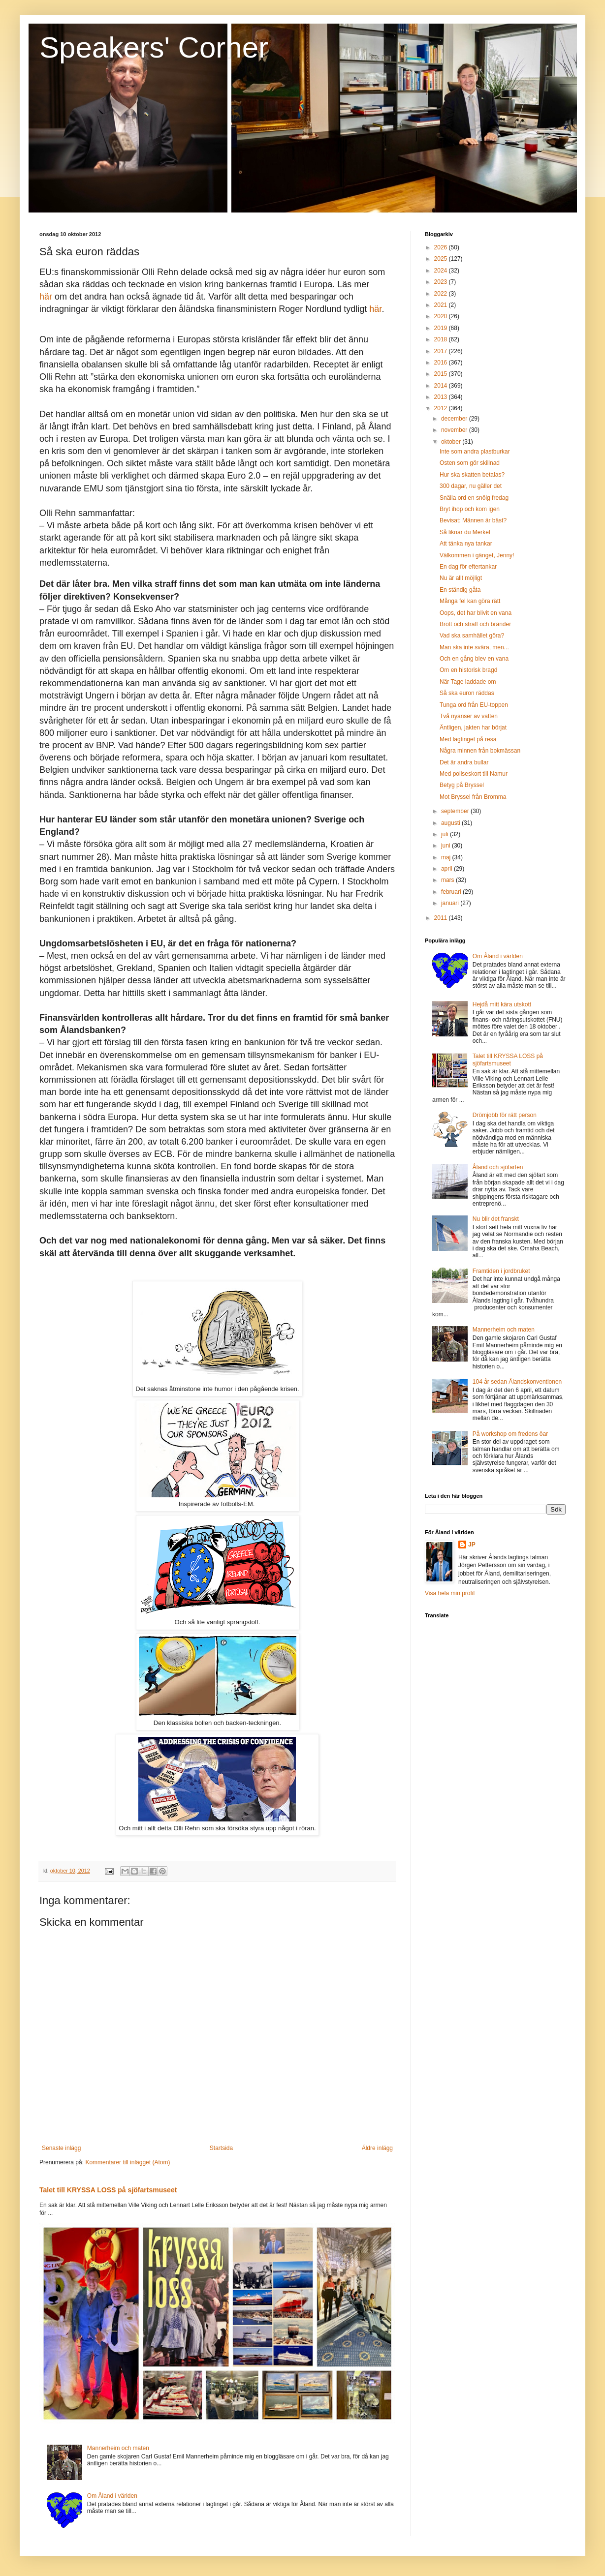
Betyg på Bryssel (462, 785)
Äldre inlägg (377, 2148)
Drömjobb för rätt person (505, 1115)
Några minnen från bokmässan (480, 750)
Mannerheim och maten (118, 2448)
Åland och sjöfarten (498, 1167)
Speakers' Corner (153, 47)
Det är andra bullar (464, 762)
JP (472, 1544)
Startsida (221, 2148)
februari (452, 891)
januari (450, 903)
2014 (441, 385)
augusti (451, 822)
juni (446, 845)
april (447, 868)
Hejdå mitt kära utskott (502, 1004)
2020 (441, 316)
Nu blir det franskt (496, 1218)
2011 (441, 917)
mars (448, 880)
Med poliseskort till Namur (474, 773)
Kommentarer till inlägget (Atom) (127, 2162)
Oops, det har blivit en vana (475, 612)
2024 (441, 270)
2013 (441, 397)
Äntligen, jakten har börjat (473, 727)
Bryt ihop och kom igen (470, 509)
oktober (451, 441)
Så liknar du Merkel (465, 532)
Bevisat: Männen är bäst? (473, 520)
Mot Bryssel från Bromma (473, 796)
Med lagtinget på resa (468, 739)
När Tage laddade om (468, 681)
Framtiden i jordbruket (501, 1271)
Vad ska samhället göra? (472, 635)
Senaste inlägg (61, 2148)
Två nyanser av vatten (469, 716)
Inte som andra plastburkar (475, 451)
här (45, 297)
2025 (441, 258)
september (456, 811)
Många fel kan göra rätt (470, 601)
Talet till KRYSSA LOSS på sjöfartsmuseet (108, 2190)
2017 (441, 351)
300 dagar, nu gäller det (471, 486)
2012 (441, 408)
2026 (441, 247)
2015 (441, 373)
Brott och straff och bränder (475, 624)
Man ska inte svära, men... (474, 647)
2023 (441, 281)
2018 (441, 339)
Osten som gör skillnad (470, 462)
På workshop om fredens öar (510, 1433)
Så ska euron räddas (467, 693)
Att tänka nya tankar (466, 543)
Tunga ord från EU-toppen (474, 704)
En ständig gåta (460, 589)
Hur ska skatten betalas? (472, 474)
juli (445, 834)
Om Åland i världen (112, 2495)
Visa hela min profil (450, 1593)
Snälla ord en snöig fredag (474, 497)
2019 (441, 328)
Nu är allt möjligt (461, 578)
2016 (441, 362)
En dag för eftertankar (468, 566)
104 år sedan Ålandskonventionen (517, 1381)
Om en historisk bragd (468, 670)
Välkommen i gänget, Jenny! (477, 555)
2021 (441, 305)
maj (446, 857)
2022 (441, 293)
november (455, 429)
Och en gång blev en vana (474, 658)
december (455, 418)
